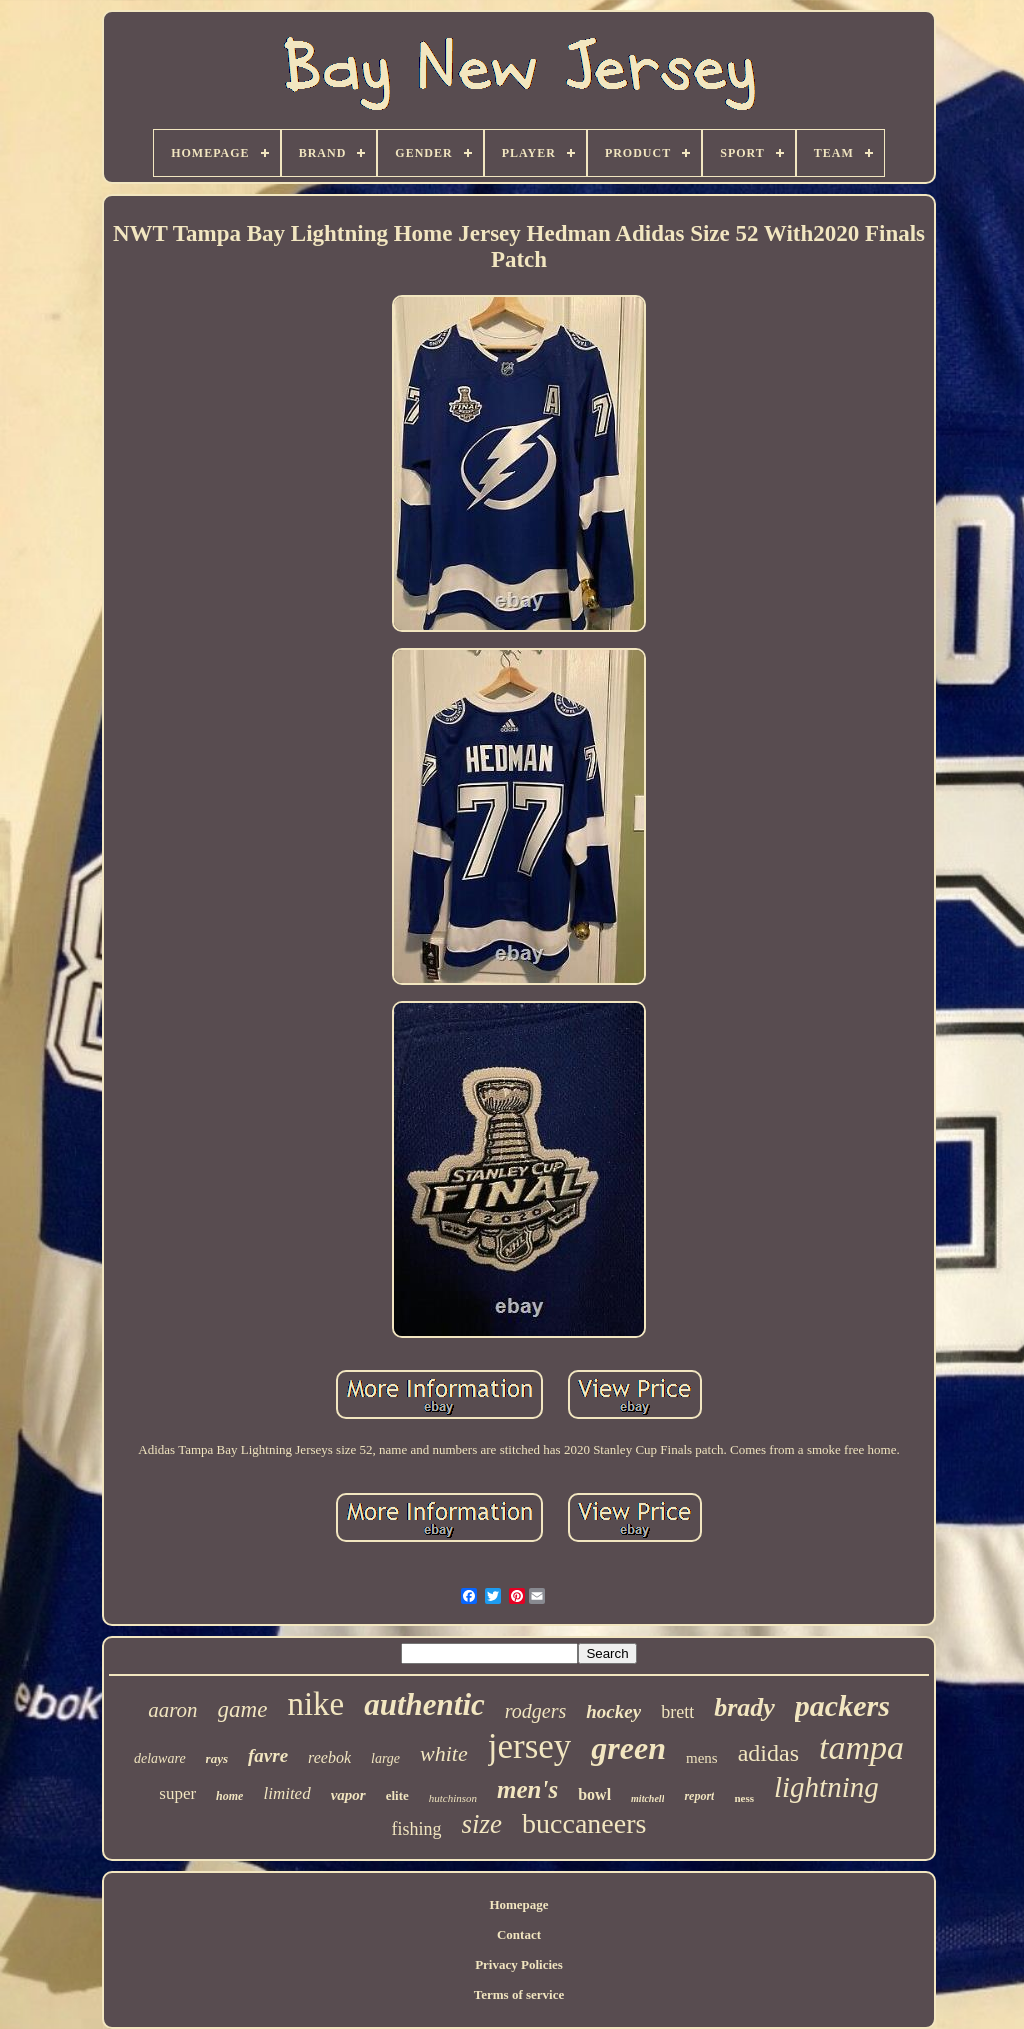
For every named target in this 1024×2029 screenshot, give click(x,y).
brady (744, 1707)
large (385, 1758)
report (699, 1796)
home (229, 1796)
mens (702, 1758)
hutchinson (453, 1798)
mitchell (647, 1798)
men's (527, 1789)
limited (286, 1793)
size (482, 1824)
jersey (530, 1746)
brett (677, 1712)
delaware (160, 1758)
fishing (417, 1829)
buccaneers (584, 1823)
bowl (594, 1794)
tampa (861, 1747)
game (243, 1709)
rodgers (535, 1711)
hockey (613, 1711)
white (444, 1753)
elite (397, 1795)
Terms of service (519, 1994)
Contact (519, 1934)
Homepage (518, 1904)
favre (268, 1755)
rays (217, 1758)
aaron (172, 1710)
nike (315, 1704)
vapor (348, 1795)
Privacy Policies (519, 1964)
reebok (329, 1757)
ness (744, 1798)
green (628, 1748)
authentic (424, 1704)
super (177, 1793)
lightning (826, 1787)
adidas (768, 1753)
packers (842, 1705)
